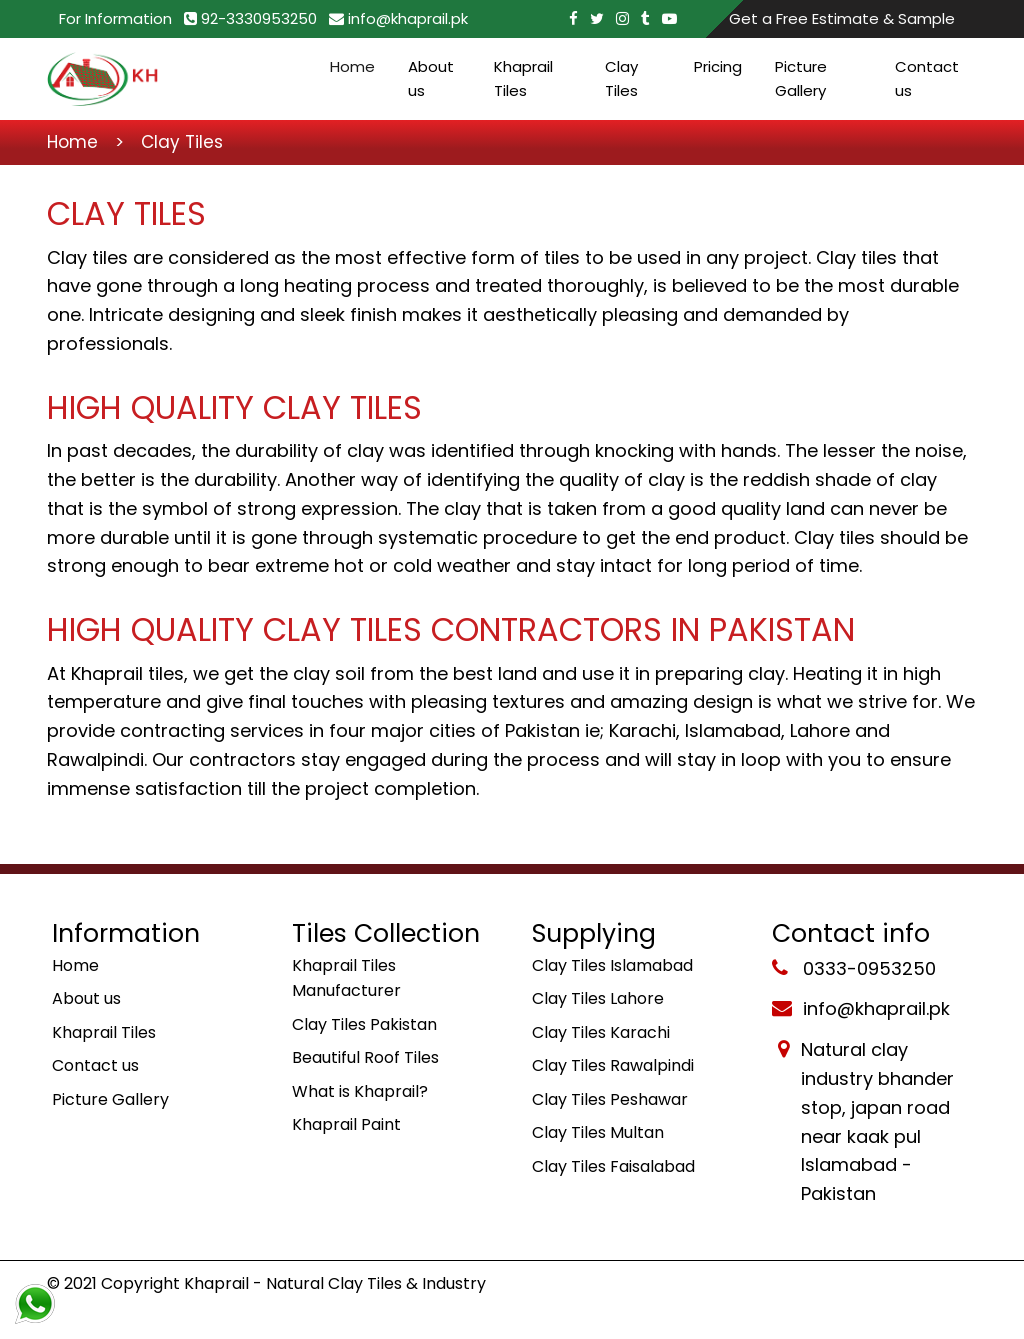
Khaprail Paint (346, 1124)
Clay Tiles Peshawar (610, 1099)
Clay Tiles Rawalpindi (613, 1065)
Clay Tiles (621, 78)
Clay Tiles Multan (598, 1132)
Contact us (927, 78)
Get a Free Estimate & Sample (842, 18)
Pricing (718, 66)
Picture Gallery (801, 78)
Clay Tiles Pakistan (364, 1024)
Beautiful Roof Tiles (365, 1057)
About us (431, 78)
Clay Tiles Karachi (601, 1032)
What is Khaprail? (360, 1091)
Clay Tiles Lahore (598, 998)
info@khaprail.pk (398, 18)
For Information (115, 18)
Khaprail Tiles (523, 78)
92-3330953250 (250, 18)
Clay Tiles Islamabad (612, 965)
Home (352, 66)
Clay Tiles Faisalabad (613, 1166)
